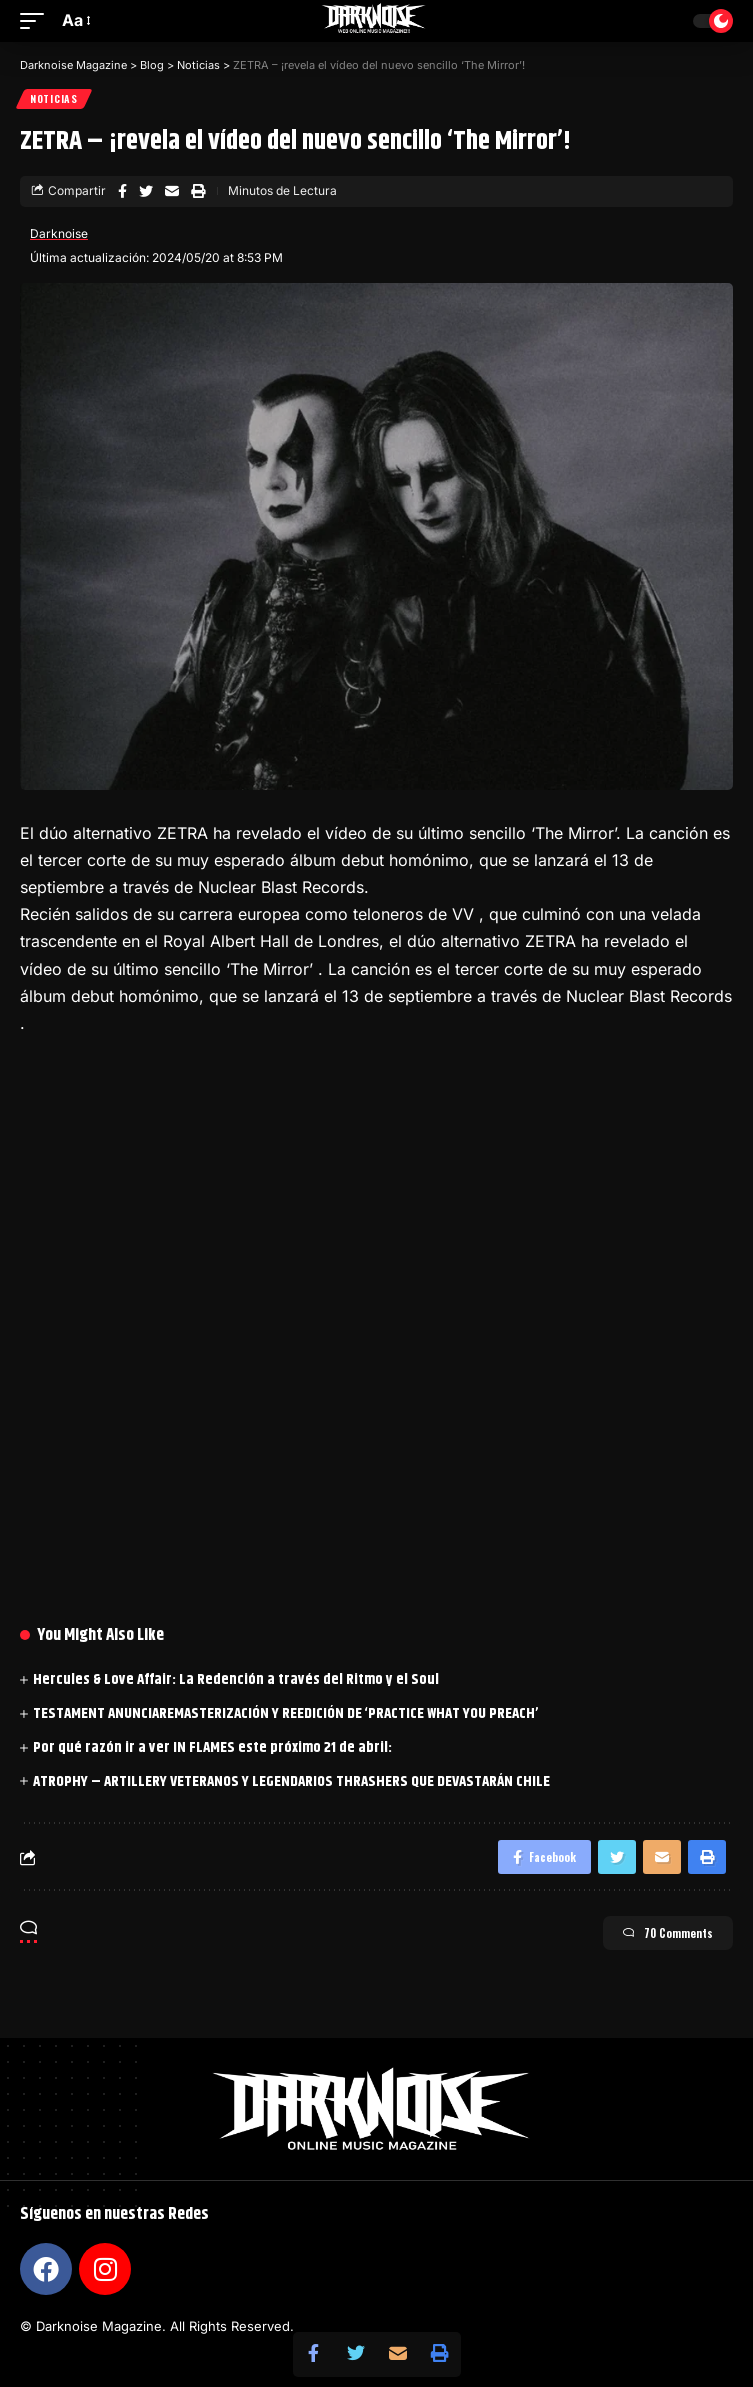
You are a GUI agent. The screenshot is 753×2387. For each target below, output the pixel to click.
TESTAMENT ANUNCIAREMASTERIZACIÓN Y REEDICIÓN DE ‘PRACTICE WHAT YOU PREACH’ (285, 1713)
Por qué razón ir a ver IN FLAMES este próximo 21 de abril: (212, 1747)
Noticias (54, 98)
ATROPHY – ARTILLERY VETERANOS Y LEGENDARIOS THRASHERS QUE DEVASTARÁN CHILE (291, 1781)
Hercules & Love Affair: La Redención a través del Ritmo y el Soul (236, 1679)
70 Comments (668, 1933)
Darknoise (59, 233)
